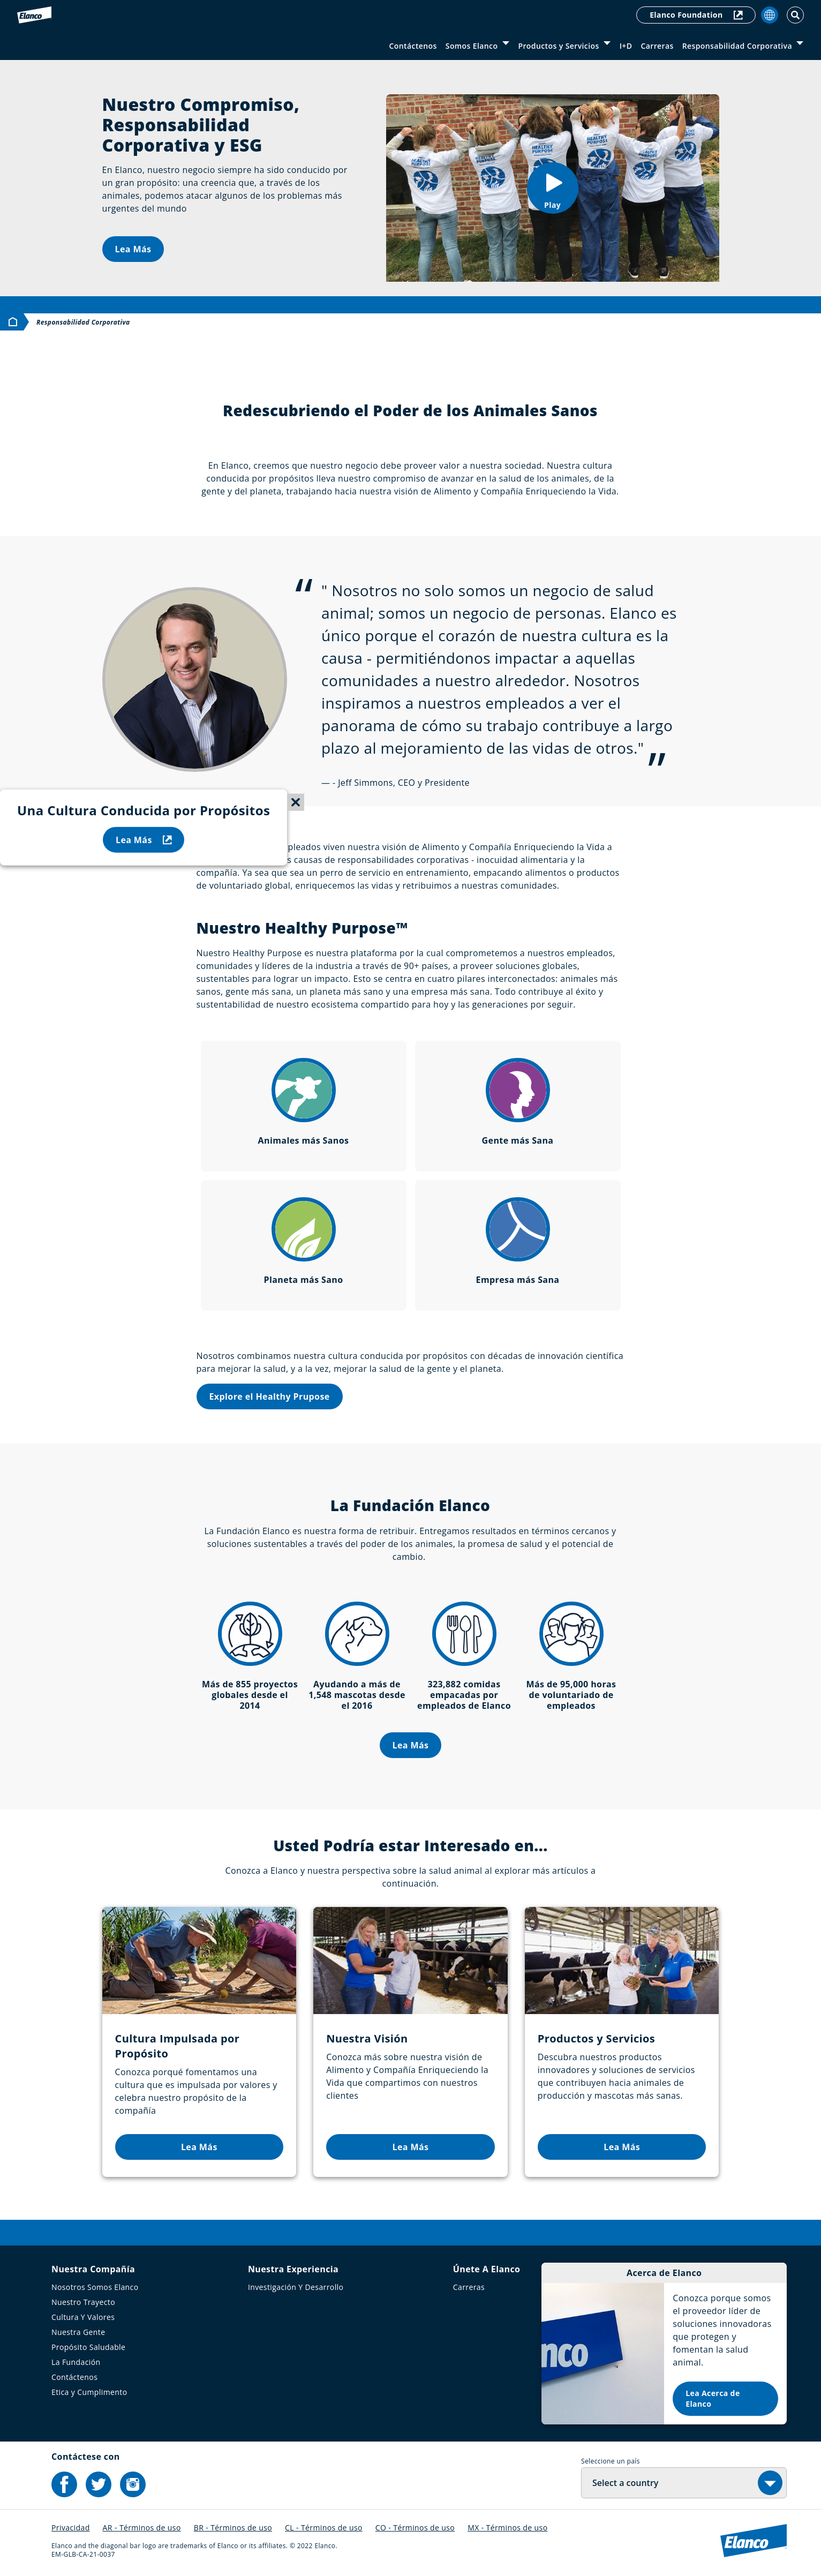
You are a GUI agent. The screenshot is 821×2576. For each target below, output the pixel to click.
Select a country (625, 2483)
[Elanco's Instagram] (133, 2484)
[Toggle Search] (795, 15)
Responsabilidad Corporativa (737, 46)
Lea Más (133, 249)
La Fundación (76, 2362)
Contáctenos (413, 46)
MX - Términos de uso (507, 2527)
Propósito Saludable (88, 2347)
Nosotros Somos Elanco (95, 2287)
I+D (626, 46)
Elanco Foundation (696, 15)
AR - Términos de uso (142, 2527)
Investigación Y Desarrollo (296, 2287)
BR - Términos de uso (233, 2527)
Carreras (657, 46)
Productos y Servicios (558, 46)
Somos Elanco (472, 46)
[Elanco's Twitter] (98, 2484)
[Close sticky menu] (295, 801)
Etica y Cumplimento (89, 2392)
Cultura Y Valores (83, 2317)
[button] (552, 188)
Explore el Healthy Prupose (269, 1396)
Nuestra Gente (78, 2332)
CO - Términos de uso (415, 2527)
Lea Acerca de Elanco (713, 2398)
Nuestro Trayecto (83, 2302)
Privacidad (70, 2527)
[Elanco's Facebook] (64, 2484)
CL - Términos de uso (324, 2527)
